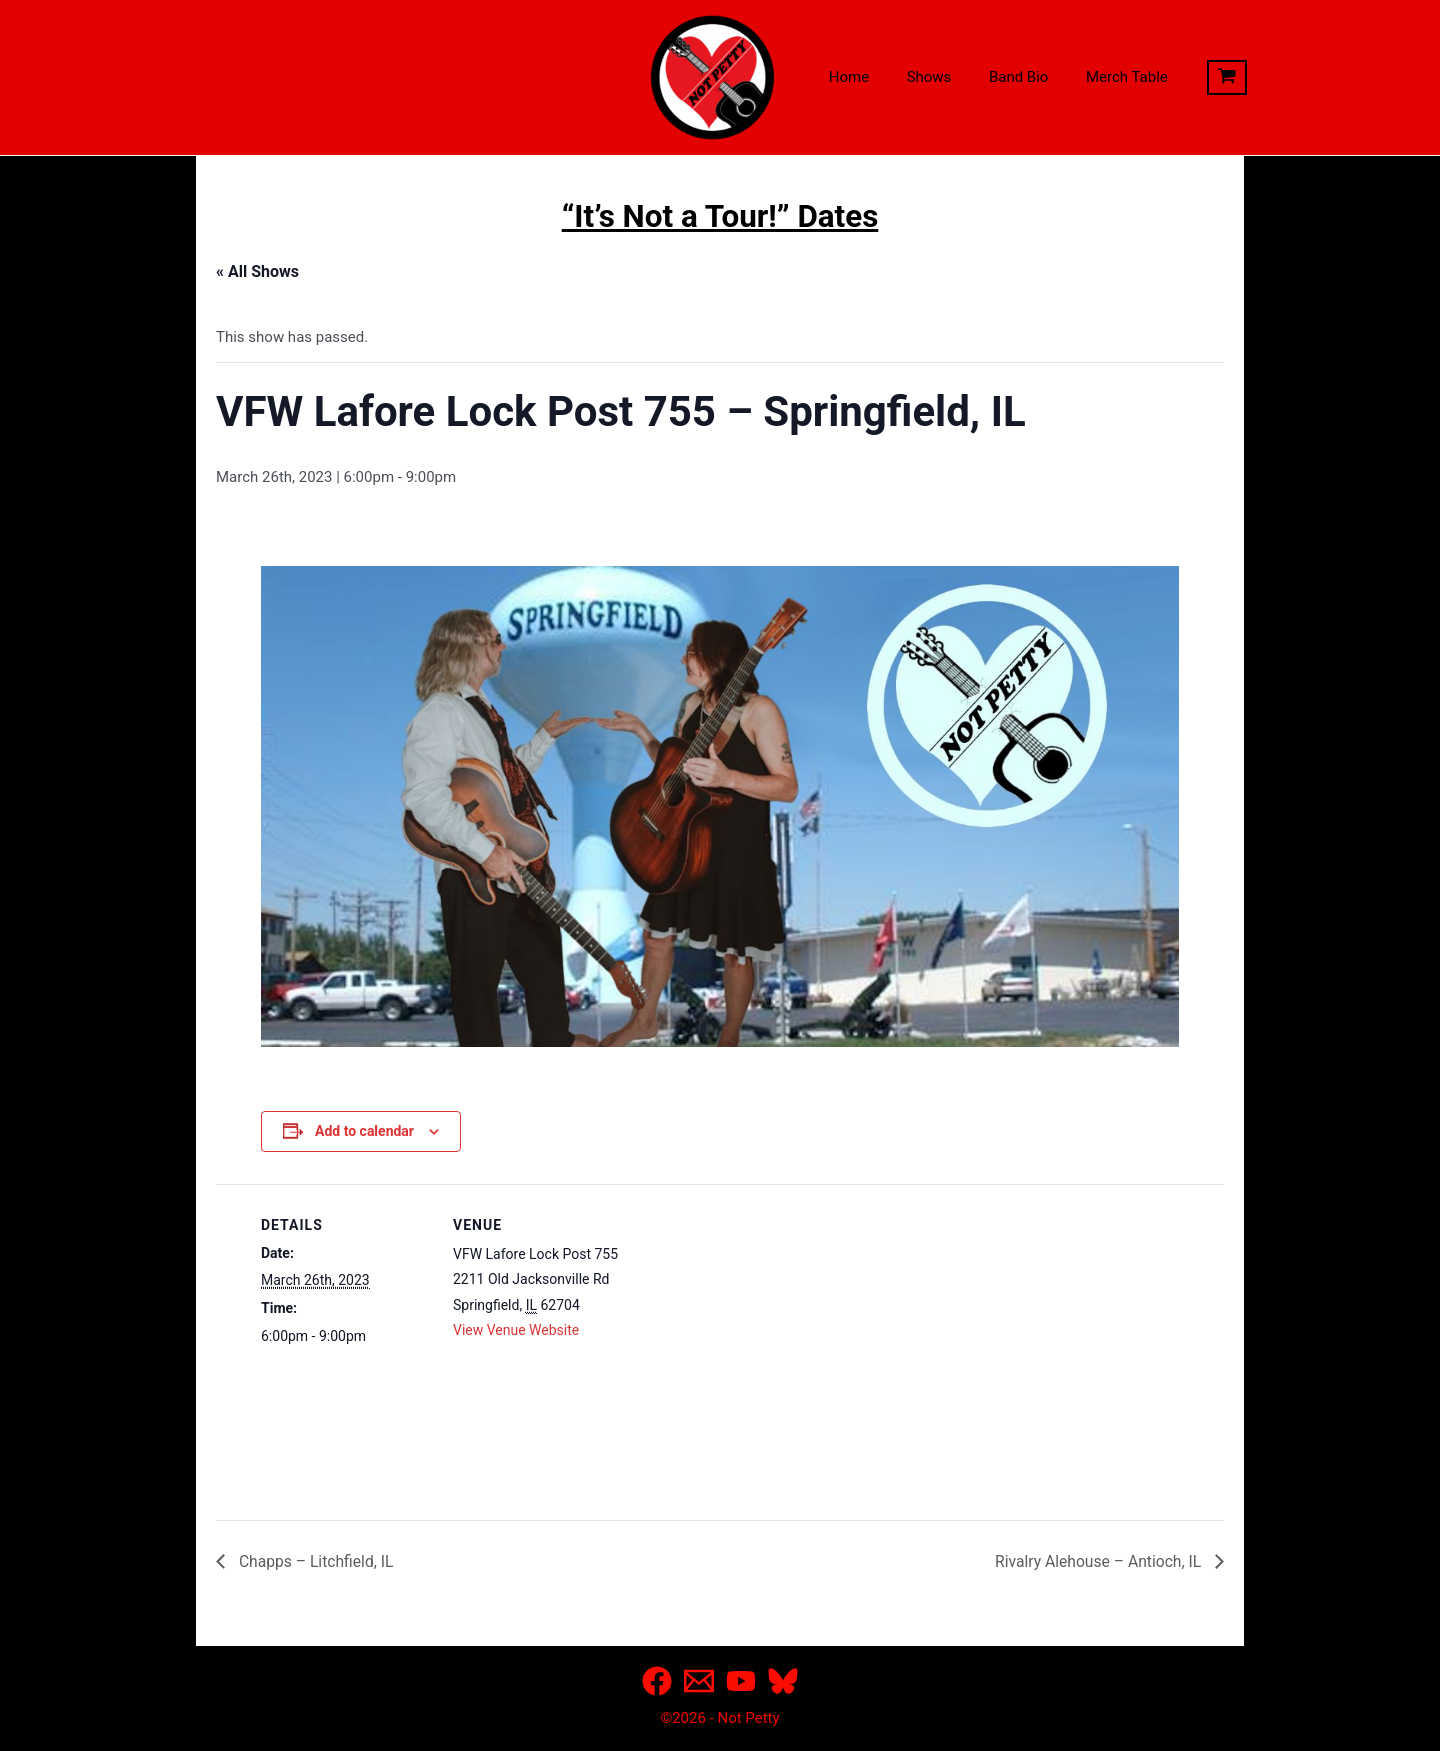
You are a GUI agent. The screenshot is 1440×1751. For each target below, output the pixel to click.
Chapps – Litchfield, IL (316, 1560)
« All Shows (257, 271)
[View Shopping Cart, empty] (1197, 78)
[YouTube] (741, 1681)
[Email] (699, 1681)
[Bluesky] (783, 1681)
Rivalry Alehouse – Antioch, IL (1097, 1560)
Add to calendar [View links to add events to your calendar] (364, 1131)
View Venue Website (516, 1330)
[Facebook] (657, 1681)
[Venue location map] (750, 1321)
